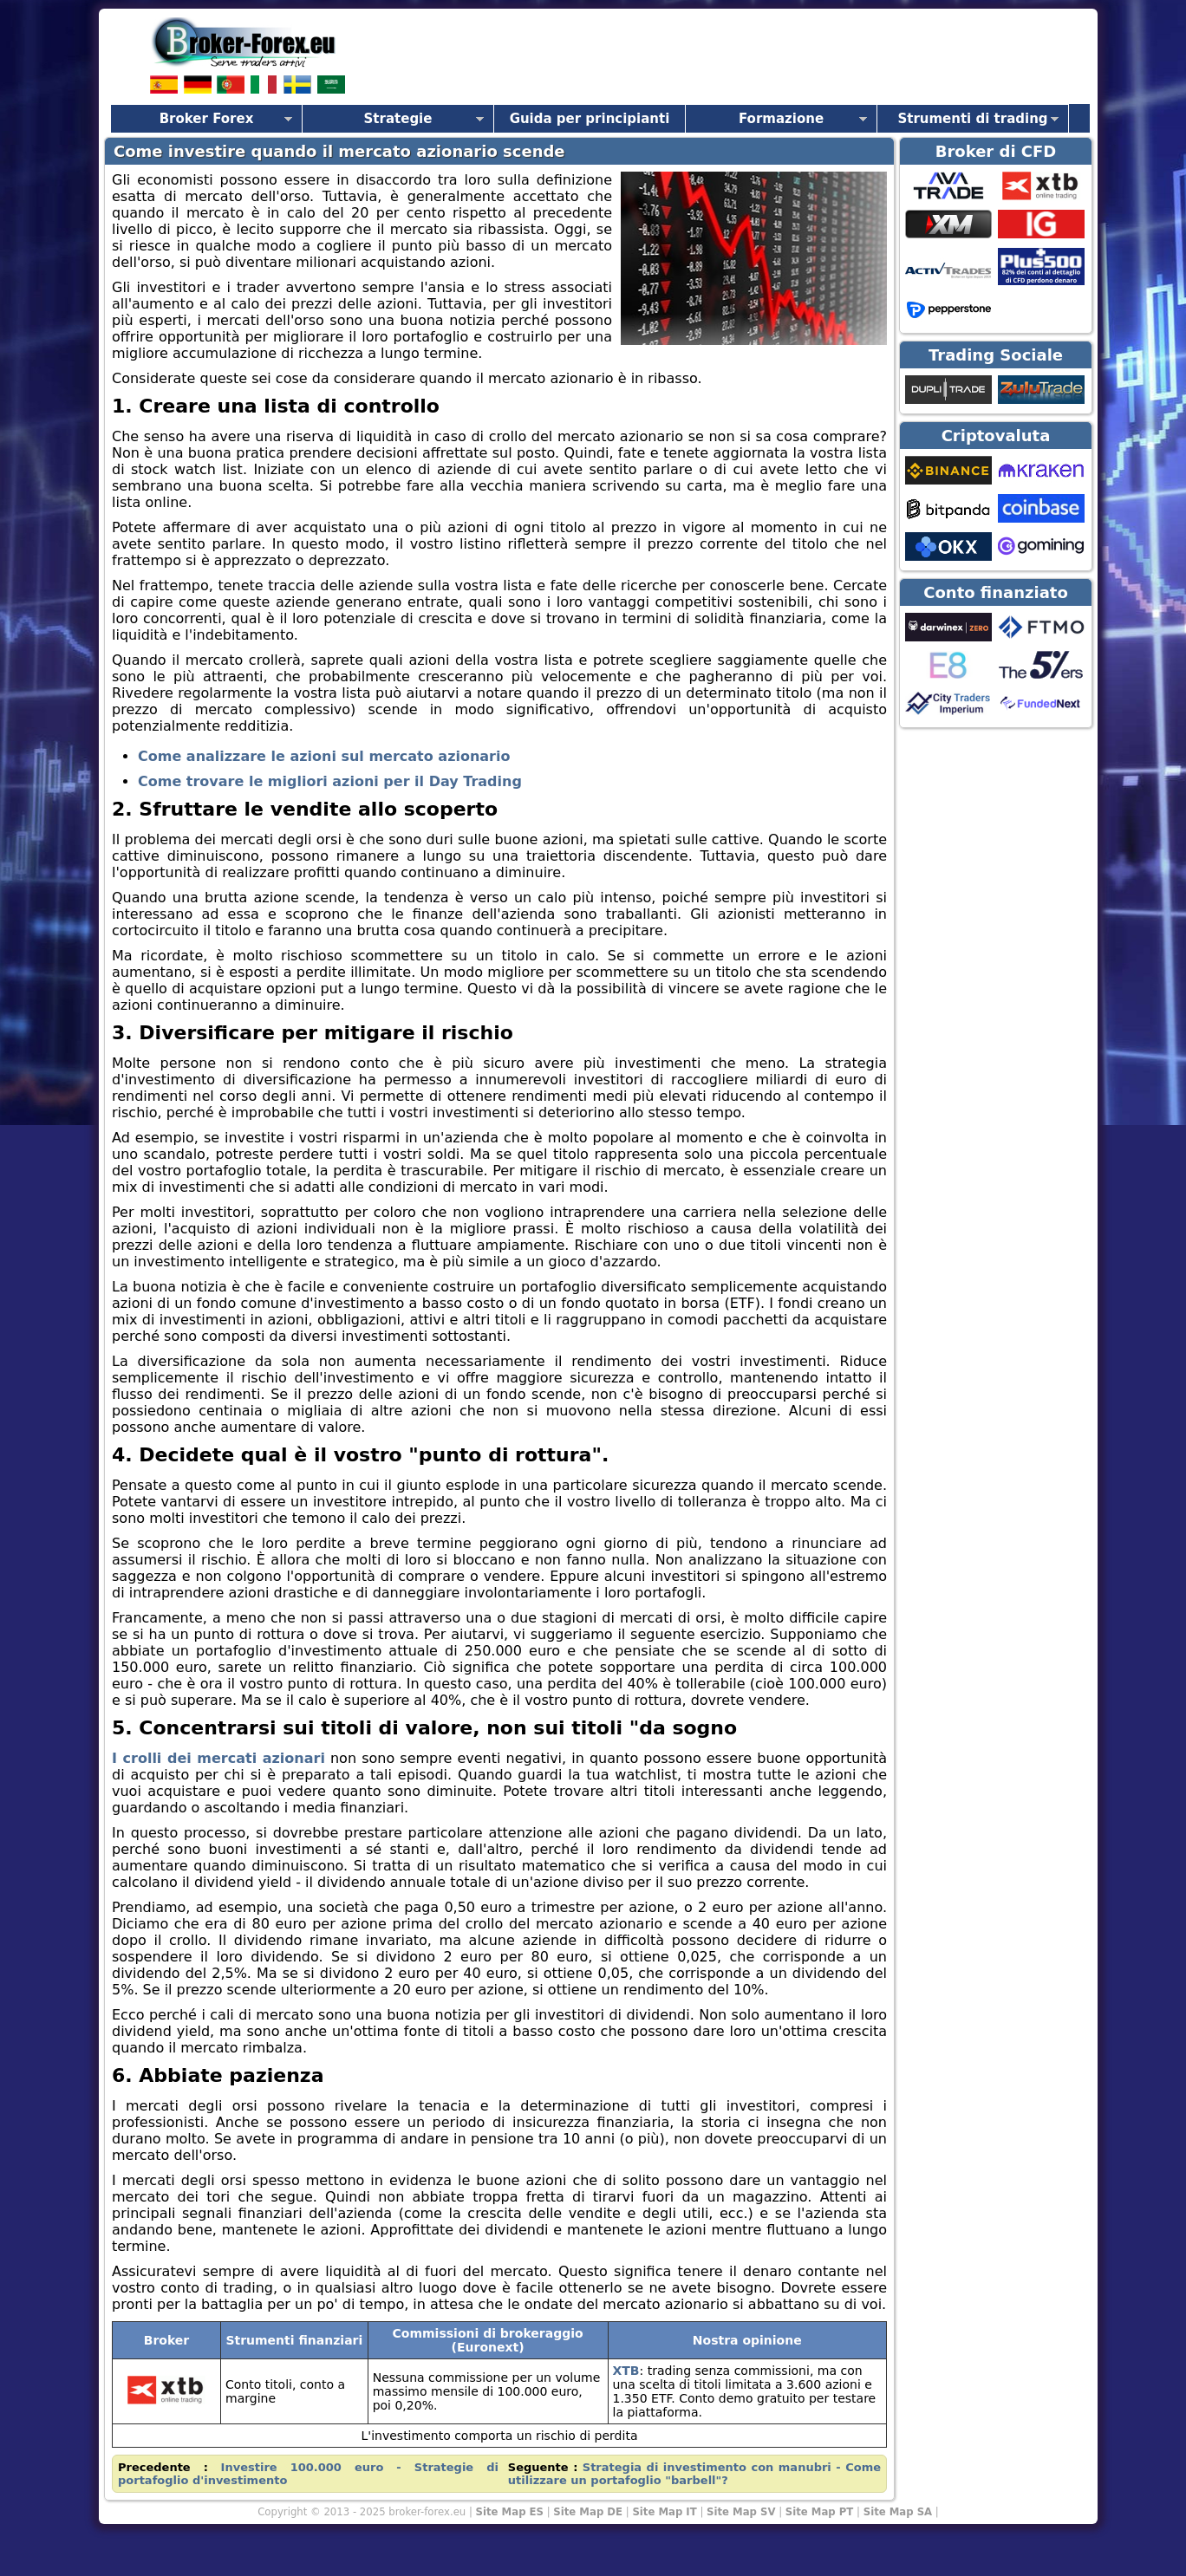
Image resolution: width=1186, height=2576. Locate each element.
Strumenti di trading (972, 119)
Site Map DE (587, 2512)
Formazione (781, 119)
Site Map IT (664, 2512)
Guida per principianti (590, 119)
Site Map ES (510, 2512)
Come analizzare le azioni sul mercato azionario (324, 756)
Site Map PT (819, 2512)
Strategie (398, 119)
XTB (626, 2371)
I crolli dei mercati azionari (218, 1758)
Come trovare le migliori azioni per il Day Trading (330, 781)
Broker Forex (207, 119)
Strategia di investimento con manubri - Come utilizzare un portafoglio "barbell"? (694, 2474)
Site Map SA (897, 2512)
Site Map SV (741, 2512)
